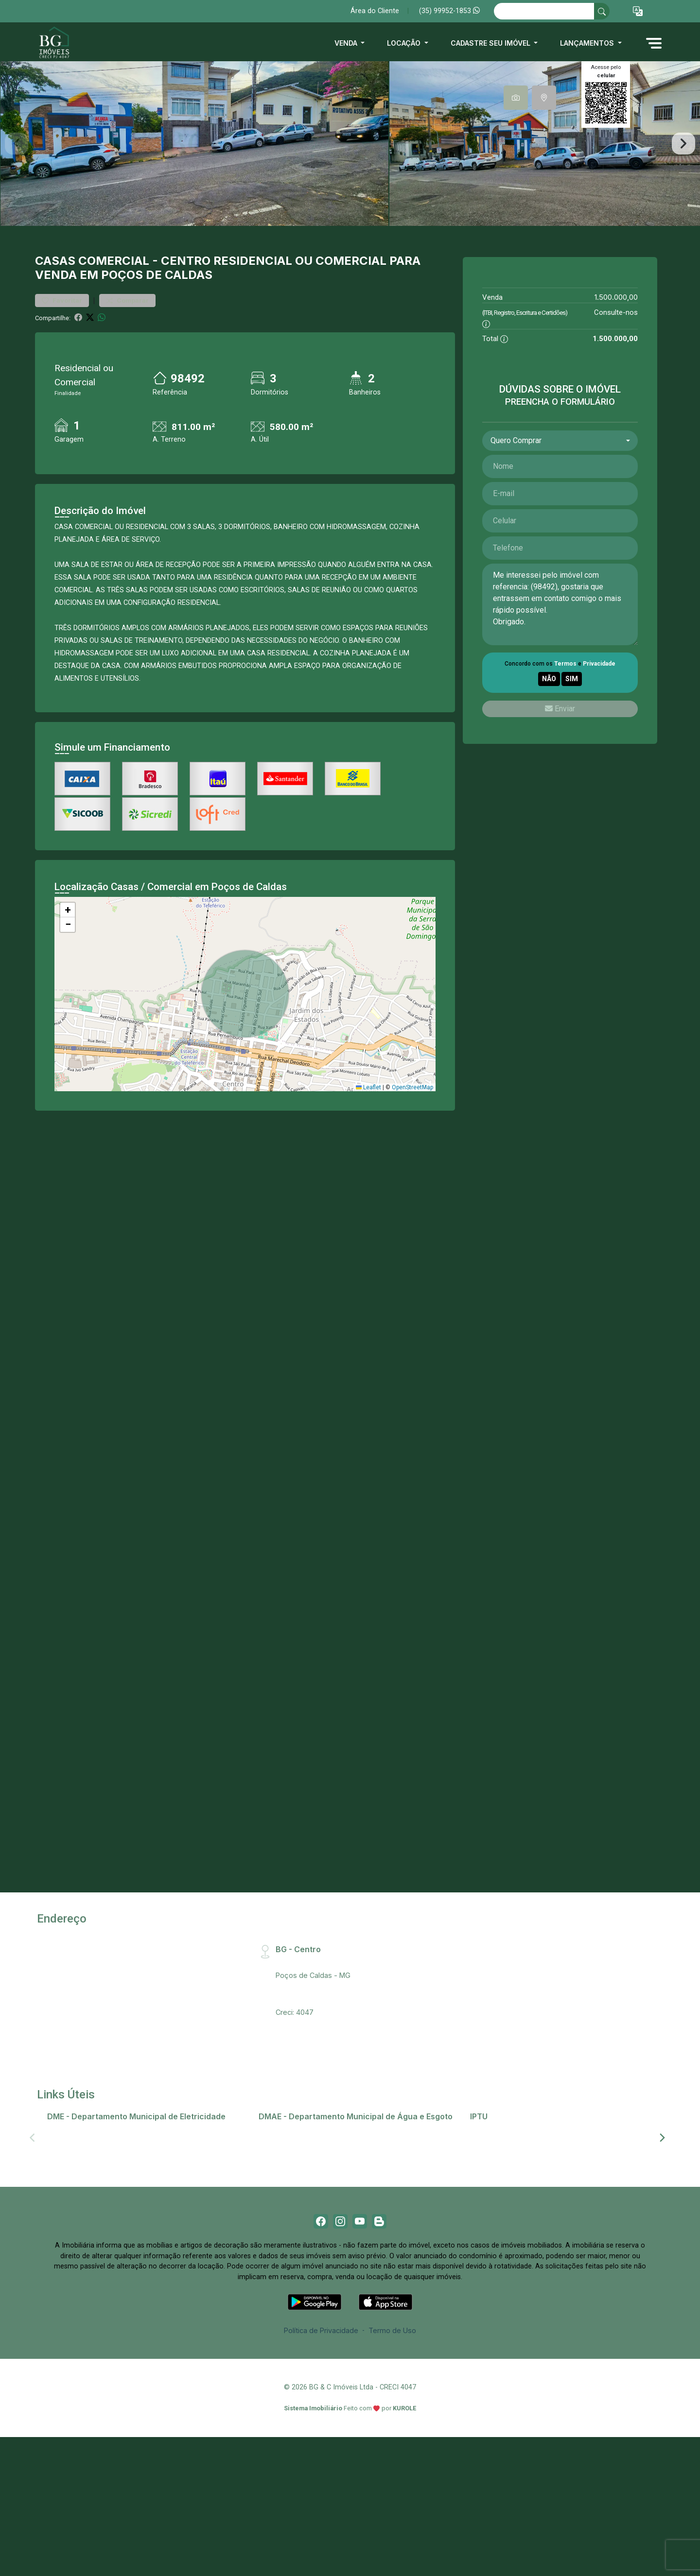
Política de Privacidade (321, 2412)
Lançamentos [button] (588, 43)
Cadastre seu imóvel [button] (491, 43)
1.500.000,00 (616, 374)
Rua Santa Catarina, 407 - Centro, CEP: (356, 2040)
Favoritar (62, 378)
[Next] (661, 2215)
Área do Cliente (374, 11)
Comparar (127, 378)
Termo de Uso (392, 2412)
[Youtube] (362, 2301)
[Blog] (386, 2301)
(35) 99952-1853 (449, 11)
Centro (185, 338)
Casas (55, 338)
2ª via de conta (77, 2207)
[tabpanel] (350, 182)
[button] (637, 11)
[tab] (516, 98)
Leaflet (368, 1164)
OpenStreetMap (412, 1164)
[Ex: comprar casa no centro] (544, 11)
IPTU (482, 2207)
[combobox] (560, 518)
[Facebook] (313, 2301)
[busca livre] (602, 11)
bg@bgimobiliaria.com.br (316, 2077)
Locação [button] (404, 43)
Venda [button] (346, 43)
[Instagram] (338, 2301)
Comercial (113, 338)
